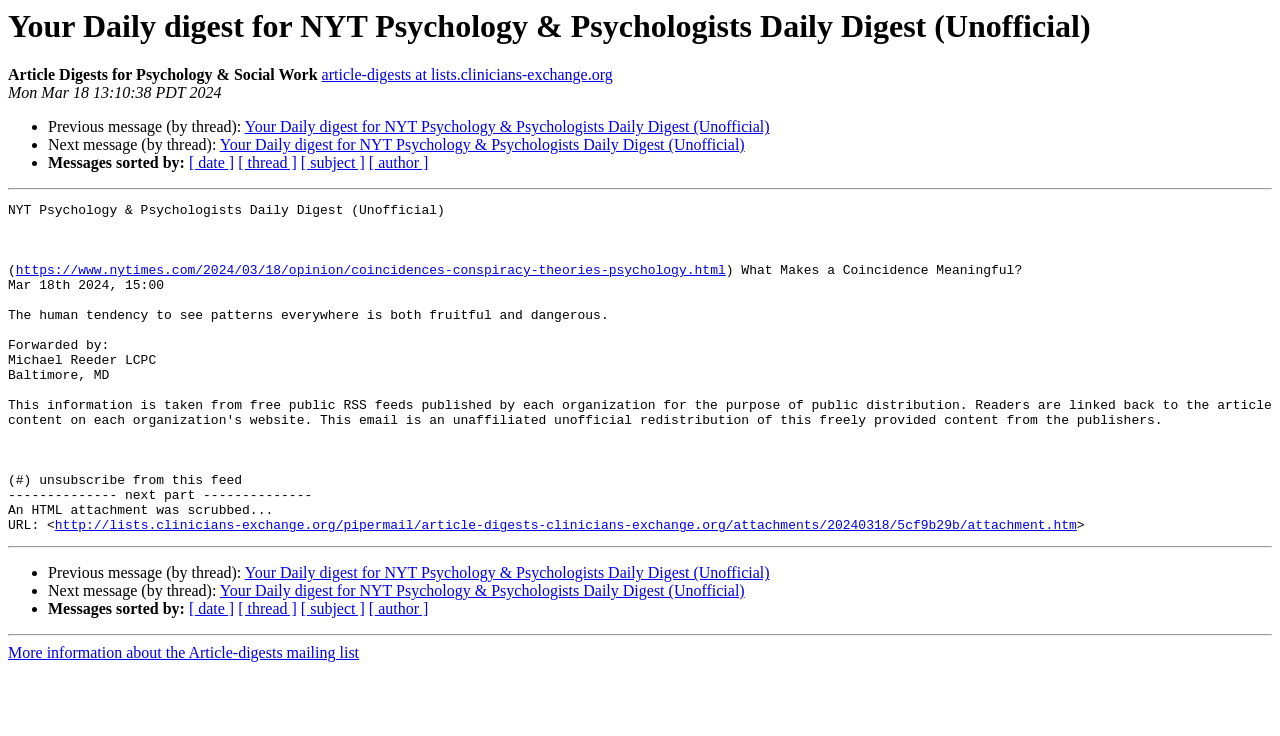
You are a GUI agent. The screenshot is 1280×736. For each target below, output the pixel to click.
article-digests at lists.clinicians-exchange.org (467, 74)
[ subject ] (333, 162)
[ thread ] (267, 162)
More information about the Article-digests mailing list (183, 718)
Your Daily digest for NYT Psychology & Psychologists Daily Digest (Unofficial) (507, 126)
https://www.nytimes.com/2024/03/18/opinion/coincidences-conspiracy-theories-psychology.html (371, 284)
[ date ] (211, 162)
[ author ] (399, 162)
